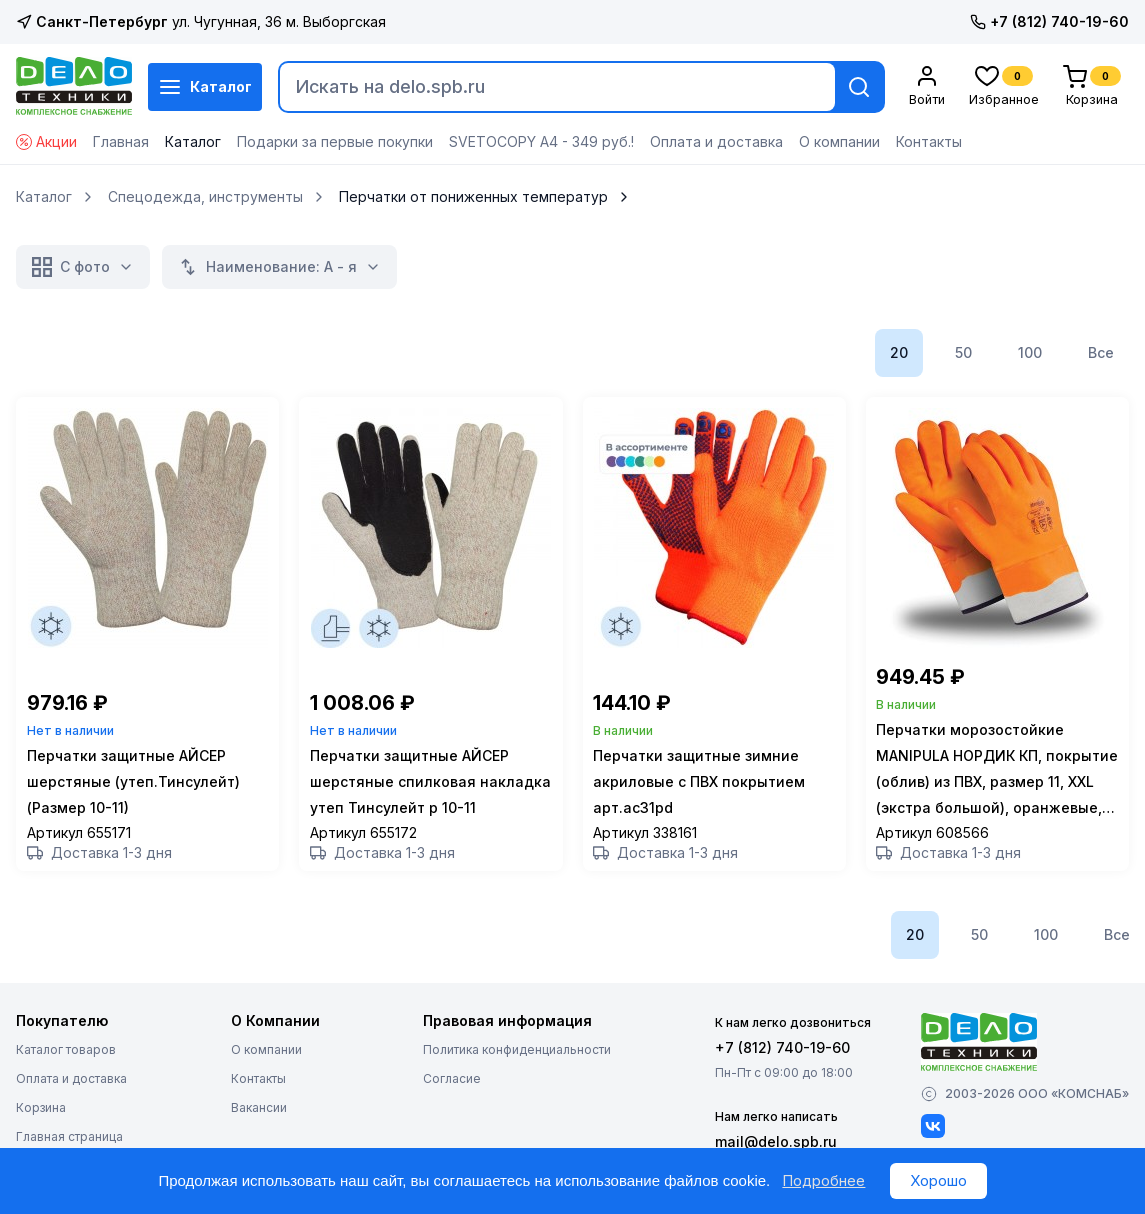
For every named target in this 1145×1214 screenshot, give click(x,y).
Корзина (41, 1114)
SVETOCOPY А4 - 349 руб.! (541, 141)
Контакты (929, 141)
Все (1101, 352)
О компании (839, 141)
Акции (46, 141)
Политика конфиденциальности (517, 1056)
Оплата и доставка (716, 141)
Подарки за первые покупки (335, 141)
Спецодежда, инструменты (205, 197)
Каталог (205, 87)
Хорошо (938, 1180)
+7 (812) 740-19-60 (1049, 21)
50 (963, 352)
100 (1030, 352)
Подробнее (823, 1180)
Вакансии (259, 1114)
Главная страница (69, 1143)
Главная (121, 141)
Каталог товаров (66, 1056)
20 (899, 352)
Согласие (452, 1085)
